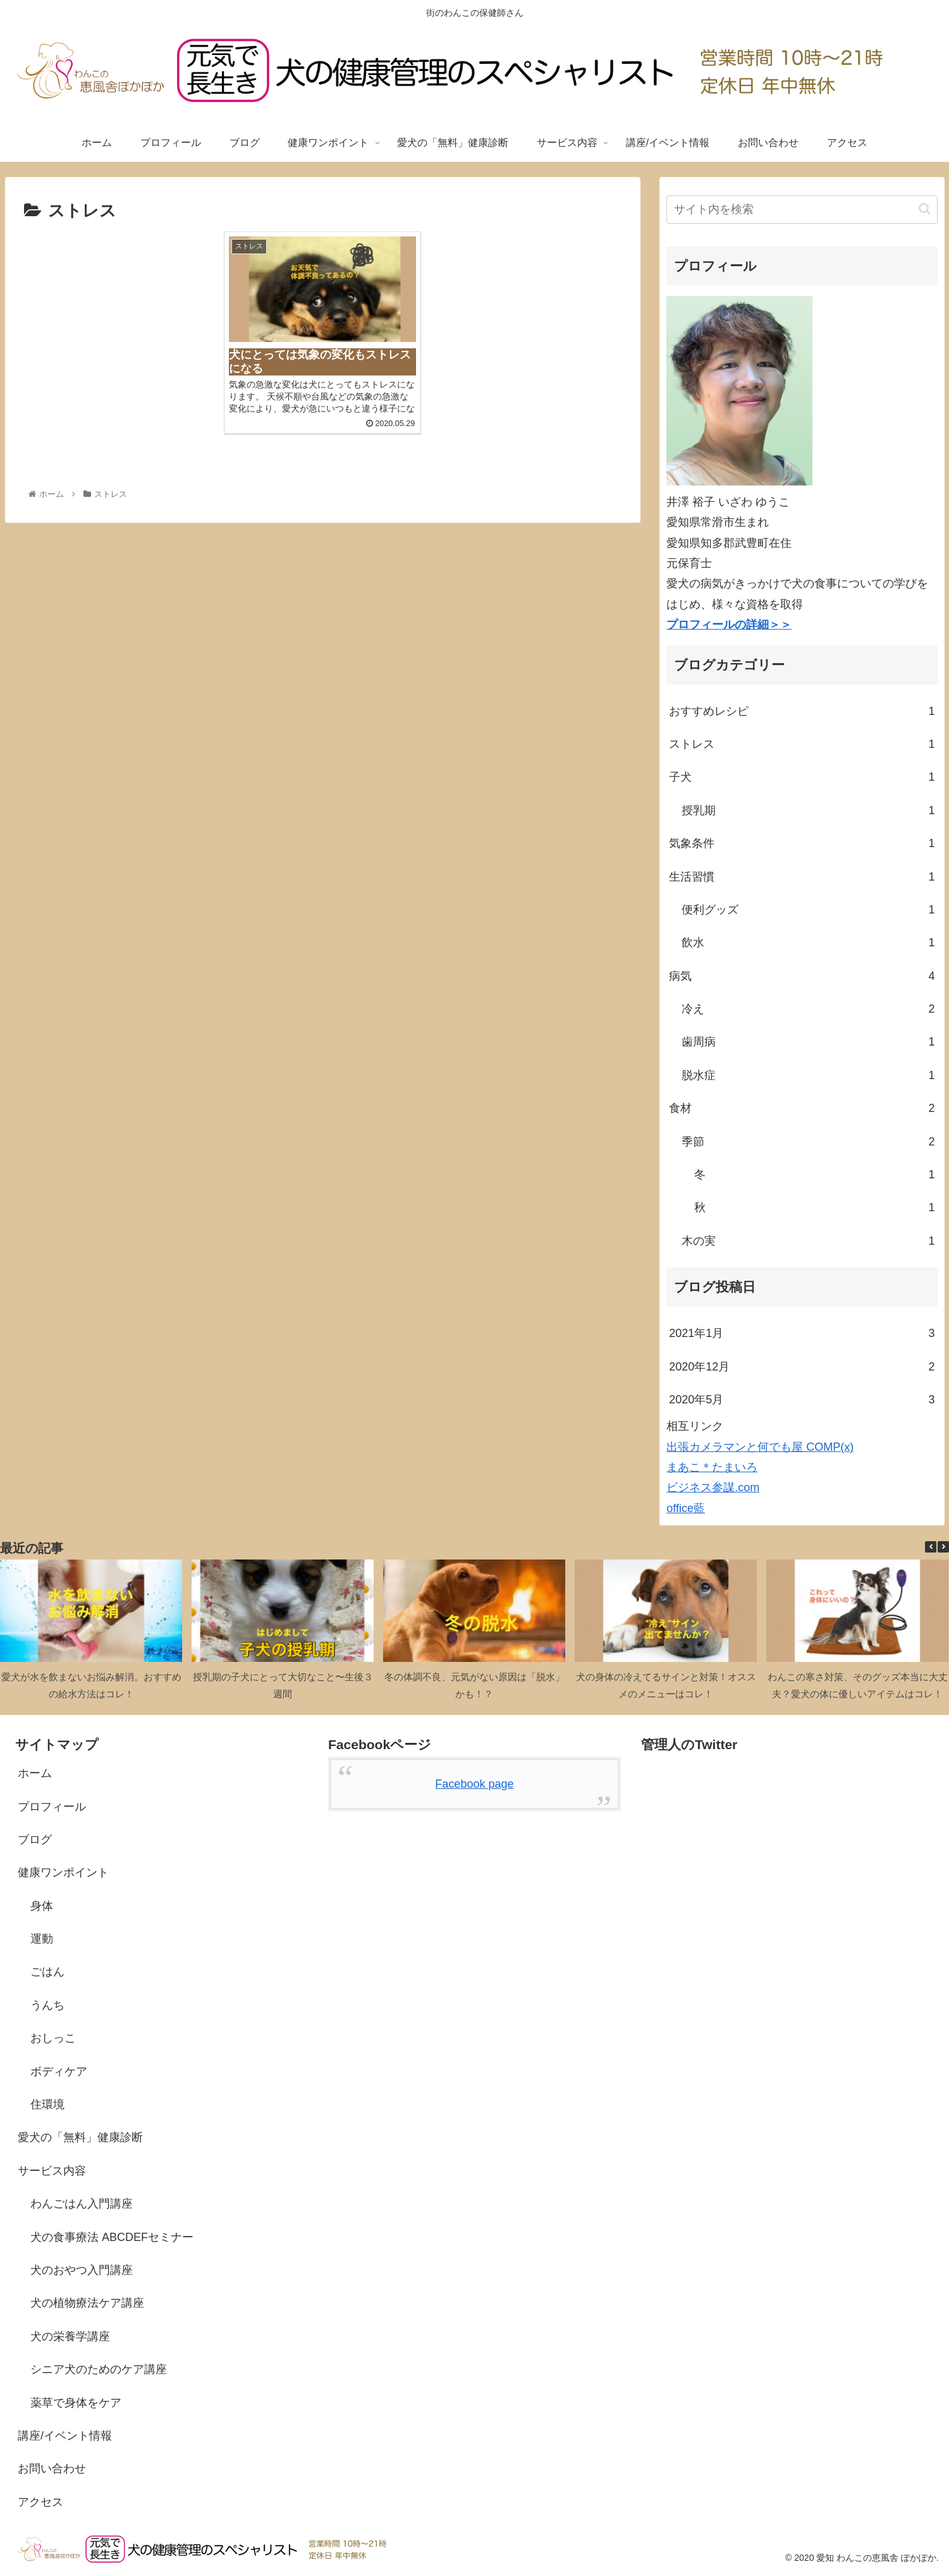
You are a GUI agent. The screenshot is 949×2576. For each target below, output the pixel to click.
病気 (801, 976)
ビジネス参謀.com (712, 1487)
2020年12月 (801, 1367)
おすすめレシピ (801, 711)
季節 (808, 1142)
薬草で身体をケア (75, 2402)
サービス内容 (52, 2170)
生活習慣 (801, 877)
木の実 (808, 1241)
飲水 (808, 942)
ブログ (35, 1839)
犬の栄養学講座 (70, 2336)
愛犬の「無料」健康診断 (80, 2137)
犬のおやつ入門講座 (81, 2270)
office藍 (685, 1508)
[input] (801, 209)
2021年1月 (801, 1333)
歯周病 (808, 1042)
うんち (47, 2005)
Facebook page (474, 1784)
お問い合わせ (52, 2468)
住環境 (47, 2104)
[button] (925, 209)
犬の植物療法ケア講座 (87, 2303)
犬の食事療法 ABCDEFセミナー (111, 2237)
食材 (801, 1108)
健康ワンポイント (63, 1872)
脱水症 (808, 1075)
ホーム (35, 1773)
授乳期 (808, 810)
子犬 (801, 777)
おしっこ (53, 2038)
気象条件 (801, 843)
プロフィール (52, 1806)
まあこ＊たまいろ (711, 1467)
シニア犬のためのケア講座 (98, 2369)
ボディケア (58, 2071)
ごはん (47, 1971)
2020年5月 (801, 1399)
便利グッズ (808, 910)
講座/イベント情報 (65, 2435)
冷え (808, 1009)
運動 (41, 1938)
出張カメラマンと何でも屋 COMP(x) (760, 1447)
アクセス (40, 2502)
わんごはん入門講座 (81, 2203)
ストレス (801, 744)
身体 (41, 1906)
